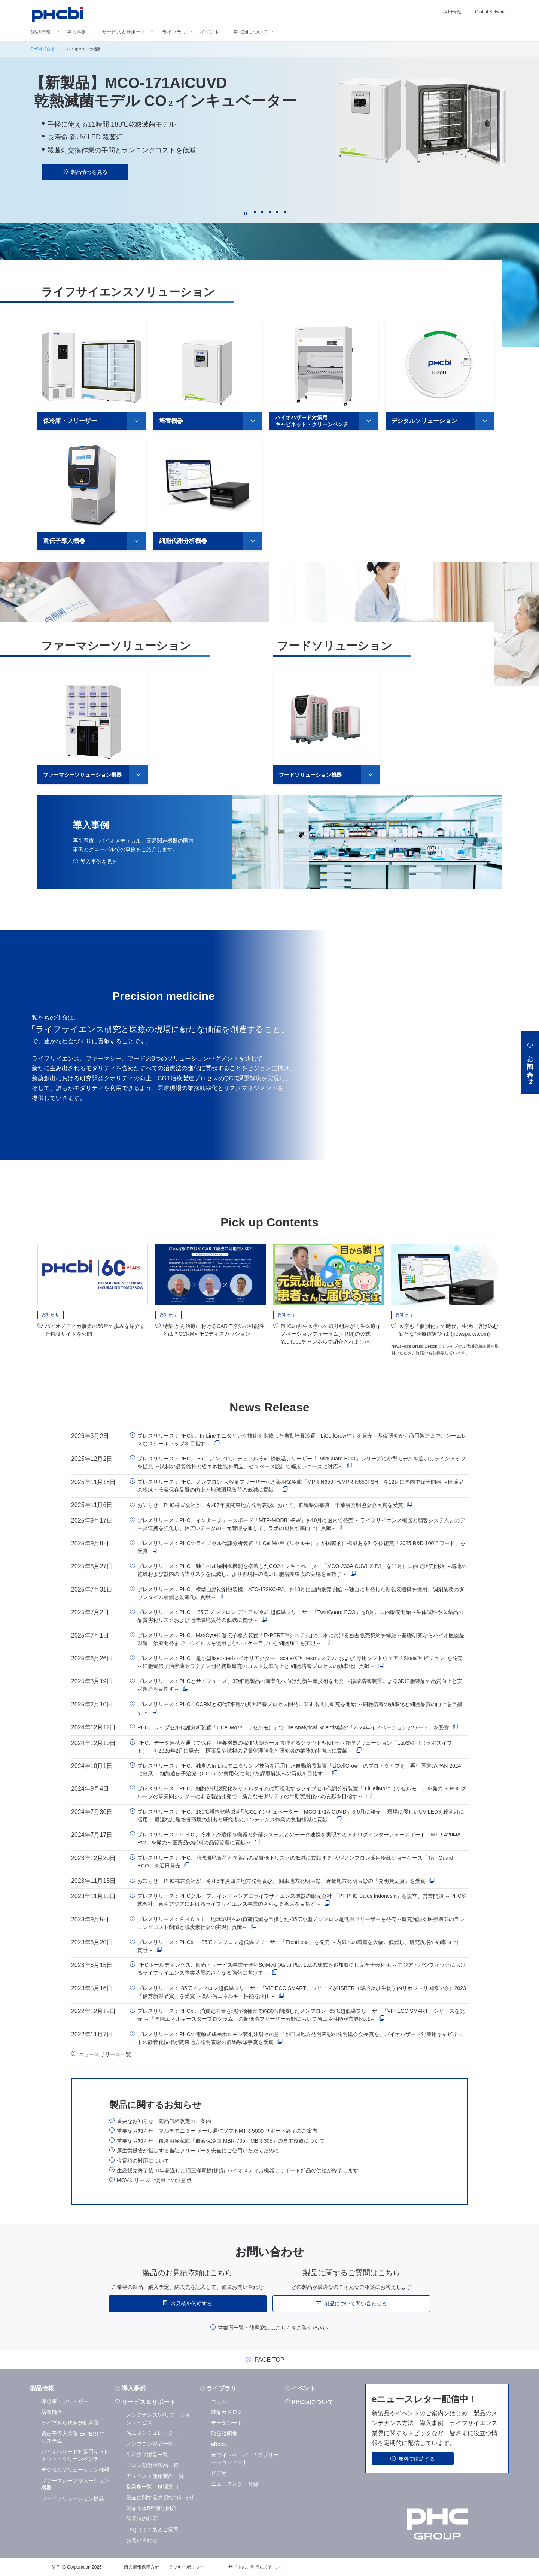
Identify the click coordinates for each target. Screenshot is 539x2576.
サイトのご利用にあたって (255, 2566)
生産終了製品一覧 (147, 2454)
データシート (227, 2422)
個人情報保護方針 (141, 2566)
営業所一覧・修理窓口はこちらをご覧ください (273, 2327)
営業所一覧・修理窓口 (152, 2486)
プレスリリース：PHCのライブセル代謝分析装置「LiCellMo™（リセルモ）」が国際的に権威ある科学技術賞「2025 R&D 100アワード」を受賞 (301, 1546)
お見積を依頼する (191, 2303)
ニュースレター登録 (234, 2483)
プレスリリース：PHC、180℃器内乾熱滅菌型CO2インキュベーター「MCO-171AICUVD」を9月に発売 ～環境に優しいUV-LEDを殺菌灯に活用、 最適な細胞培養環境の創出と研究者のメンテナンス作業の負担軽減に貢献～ (300, 1815)
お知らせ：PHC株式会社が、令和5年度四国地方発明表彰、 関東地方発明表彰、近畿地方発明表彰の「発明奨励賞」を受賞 (281, 1880)
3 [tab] (269, 212)
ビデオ (219, 2472)
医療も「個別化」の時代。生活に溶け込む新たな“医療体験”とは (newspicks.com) (448, 1329)
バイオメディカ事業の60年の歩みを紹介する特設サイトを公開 (95, 1329)
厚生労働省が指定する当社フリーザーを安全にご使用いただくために (198, 2150)
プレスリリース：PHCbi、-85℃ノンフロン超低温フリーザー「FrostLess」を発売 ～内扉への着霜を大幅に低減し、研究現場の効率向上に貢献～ (299, 1945)
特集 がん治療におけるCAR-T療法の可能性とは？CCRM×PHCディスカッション (213, 1329)
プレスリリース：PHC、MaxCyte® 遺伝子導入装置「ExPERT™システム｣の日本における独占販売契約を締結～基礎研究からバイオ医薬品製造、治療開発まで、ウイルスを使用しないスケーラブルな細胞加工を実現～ (300, 1638)
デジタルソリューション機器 (75, 2469)
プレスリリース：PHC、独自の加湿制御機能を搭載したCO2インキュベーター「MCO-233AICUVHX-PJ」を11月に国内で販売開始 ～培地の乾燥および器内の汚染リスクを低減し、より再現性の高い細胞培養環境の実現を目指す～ (302, 1570)
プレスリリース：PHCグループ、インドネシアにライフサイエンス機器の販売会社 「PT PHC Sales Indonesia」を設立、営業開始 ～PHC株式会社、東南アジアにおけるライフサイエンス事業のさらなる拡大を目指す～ (302, 1899)
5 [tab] (284, 212)
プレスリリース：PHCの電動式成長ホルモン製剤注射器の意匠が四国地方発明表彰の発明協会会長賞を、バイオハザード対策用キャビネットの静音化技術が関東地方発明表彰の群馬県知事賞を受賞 (300, 2037)
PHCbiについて (251, 32)
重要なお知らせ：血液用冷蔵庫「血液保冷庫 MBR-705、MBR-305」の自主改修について (221, 2140)
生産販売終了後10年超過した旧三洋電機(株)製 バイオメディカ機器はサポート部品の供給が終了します (237, 2170)
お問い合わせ (142, 2540)
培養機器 (171, 420)
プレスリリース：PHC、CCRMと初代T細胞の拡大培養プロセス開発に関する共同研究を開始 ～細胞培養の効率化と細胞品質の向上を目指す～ (299, 1707)
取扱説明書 (224, 2433)
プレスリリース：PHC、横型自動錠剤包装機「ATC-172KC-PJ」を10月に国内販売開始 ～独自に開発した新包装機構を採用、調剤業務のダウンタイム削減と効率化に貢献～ (300, 1592)
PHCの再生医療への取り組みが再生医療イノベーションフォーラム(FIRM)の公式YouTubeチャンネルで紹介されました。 (331, 1333)
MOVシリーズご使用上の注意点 (154, 2180)
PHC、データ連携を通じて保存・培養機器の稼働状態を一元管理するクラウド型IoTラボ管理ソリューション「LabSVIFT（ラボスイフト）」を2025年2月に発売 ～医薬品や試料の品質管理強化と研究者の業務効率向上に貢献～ (294, 1746)
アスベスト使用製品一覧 (155, 2475)
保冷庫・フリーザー (70, 420)
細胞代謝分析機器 (183, 540)
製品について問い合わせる (355, 2303)
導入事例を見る (98, 861)
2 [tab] (262, 212)
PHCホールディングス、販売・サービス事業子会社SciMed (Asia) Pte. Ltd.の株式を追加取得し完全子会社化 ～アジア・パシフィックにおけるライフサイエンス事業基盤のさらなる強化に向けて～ (301, 1968)
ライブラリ (174, 32)
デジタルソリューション (424, 420)
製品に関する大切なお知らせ (160, 2497)
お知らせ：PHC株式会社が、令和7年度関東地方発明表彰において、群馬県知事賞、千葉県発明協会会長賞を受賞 (270, 1505)
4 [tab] (277, 212)
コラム (219, 2401)
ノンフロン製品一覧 (149, 2443)
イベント (209, 32)
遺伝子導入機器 (64, 540)
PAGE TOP (269, 2360)
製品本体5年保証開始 (151, 2507)
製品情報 (41, 32)
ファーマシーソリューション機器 (82, 774)
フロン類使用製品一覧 (152, 2464)
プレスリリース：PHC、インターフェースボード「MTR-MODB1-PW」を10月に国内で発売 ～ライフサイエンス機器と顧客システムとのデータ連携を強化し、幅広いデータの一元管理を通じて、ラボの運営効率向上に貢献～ (301, 1523)
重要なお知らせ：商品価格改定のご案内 (164, 2120)
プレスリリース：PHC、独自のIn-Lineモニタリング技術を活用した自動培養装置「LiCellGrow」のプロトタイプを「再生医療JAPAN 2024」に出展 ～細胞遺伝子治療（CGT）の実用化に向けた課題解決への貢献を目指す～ (301, 1769)
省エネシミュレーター (152, 2433)
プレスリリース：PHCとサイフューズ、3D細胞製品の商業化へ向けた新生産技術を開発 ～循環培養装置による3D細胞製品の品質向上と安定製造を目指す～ (299, 1684)
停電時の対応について (143, 2160)
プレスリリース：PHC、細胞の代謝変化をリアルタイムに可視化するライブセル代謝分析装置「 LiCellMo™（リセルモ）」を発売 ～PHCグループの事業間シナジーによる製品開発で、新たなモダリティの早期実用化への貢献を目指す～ (301, 1792)
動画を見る (89, 186)
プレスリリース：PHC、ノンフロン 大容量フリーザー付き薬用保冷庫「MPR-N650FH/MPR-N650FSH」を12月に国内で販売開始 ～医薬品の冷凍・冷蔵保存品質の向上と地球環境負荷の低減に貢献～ (300, 1485)
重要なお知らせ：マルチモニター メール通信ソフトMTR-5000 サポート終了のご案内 (217, 2130)
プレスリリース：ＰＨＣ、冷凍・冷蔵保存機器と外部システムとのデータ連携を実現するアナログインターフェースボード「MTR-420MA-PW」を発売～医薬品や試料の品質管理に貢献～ (299, 1838)
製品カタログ (227, 2412)
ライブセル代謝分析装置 (70, 2422)
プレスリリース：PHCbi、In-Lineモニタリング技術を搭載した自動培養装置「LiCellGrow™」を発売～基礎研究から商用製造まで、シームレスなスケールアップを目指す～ (302, 1439)
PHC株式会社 (42, 49)
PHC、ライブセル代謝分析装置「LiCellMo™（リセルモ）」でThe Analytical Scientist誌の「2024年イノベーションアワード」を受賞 (293, 1727)
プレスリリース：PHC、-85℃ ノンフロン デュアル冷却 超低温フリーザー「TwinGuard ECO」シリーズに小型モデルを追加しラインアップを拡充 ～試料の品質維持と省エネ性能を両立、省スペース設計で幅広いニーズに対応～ (301, 1462)
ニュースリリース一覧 (105, 2054)
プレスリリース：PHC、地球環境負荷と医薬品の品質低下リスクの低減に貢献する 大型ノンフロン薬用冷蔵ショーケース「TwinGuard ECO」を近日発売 (295, 1861)
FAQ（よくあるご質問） (155, 2529)
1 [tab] (254, 212)
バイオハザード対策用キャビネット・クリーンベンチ (311, 420)
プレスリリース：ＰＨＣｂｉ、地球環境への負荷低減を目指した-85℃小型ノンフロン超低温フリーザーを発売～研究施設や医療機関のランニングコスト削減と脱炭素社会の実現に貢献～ (300, 1922)
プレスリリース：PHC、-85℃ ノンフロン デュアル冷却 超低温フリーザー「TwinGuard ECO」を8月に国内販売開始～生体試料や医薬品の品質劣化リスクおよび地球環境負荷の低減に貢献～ (300, 1616)
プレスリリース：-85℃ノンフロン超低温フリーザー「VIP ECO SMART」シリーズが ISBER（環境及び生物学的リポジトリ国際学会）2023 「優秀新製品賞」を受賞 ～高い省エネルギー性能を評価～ (301, 1991)
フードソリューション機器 (310, 774)
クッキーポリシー (186, 2566)
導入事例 (76, 32)
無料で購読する (416, 2458)
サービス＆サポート (124, 32)
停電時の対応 (142, 2518)
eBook (218, 2444)
